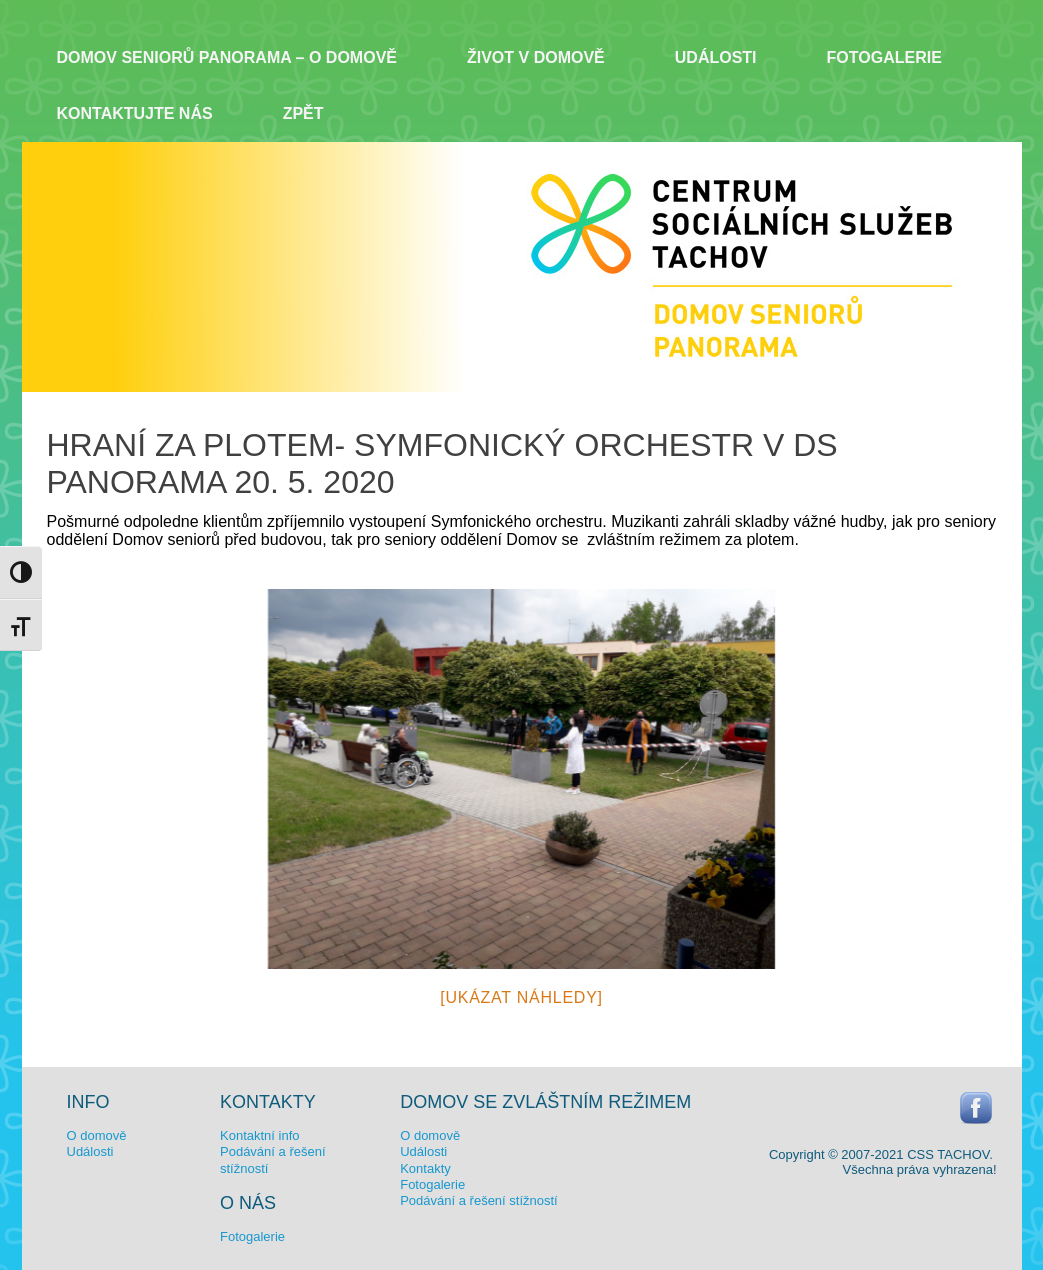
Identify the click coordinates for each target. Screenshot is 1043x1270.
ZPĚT (303, 113)
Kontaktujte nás (135, 113)
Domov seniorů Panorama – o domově (227, 57)
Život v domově (536, 57)
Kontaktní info (260, 1135)
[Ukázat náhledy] (521, 997)
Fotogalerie (884, 57)
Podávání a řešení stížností (479, 1200)
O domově (97, 1135)
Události (716, 57)
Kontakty (425, 1168)
